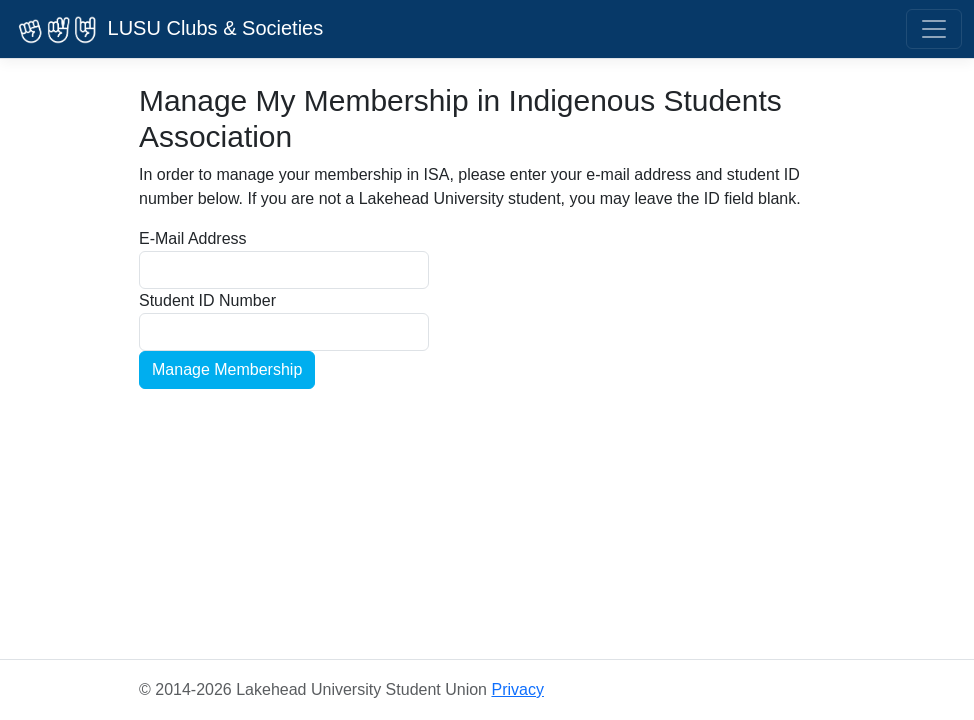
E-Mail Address (193, 238)
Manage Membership (227, 369)
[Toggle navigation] (934, 29)
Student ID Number (207, 300)
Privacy (517, 689)
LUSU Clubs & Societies (167, 30)
